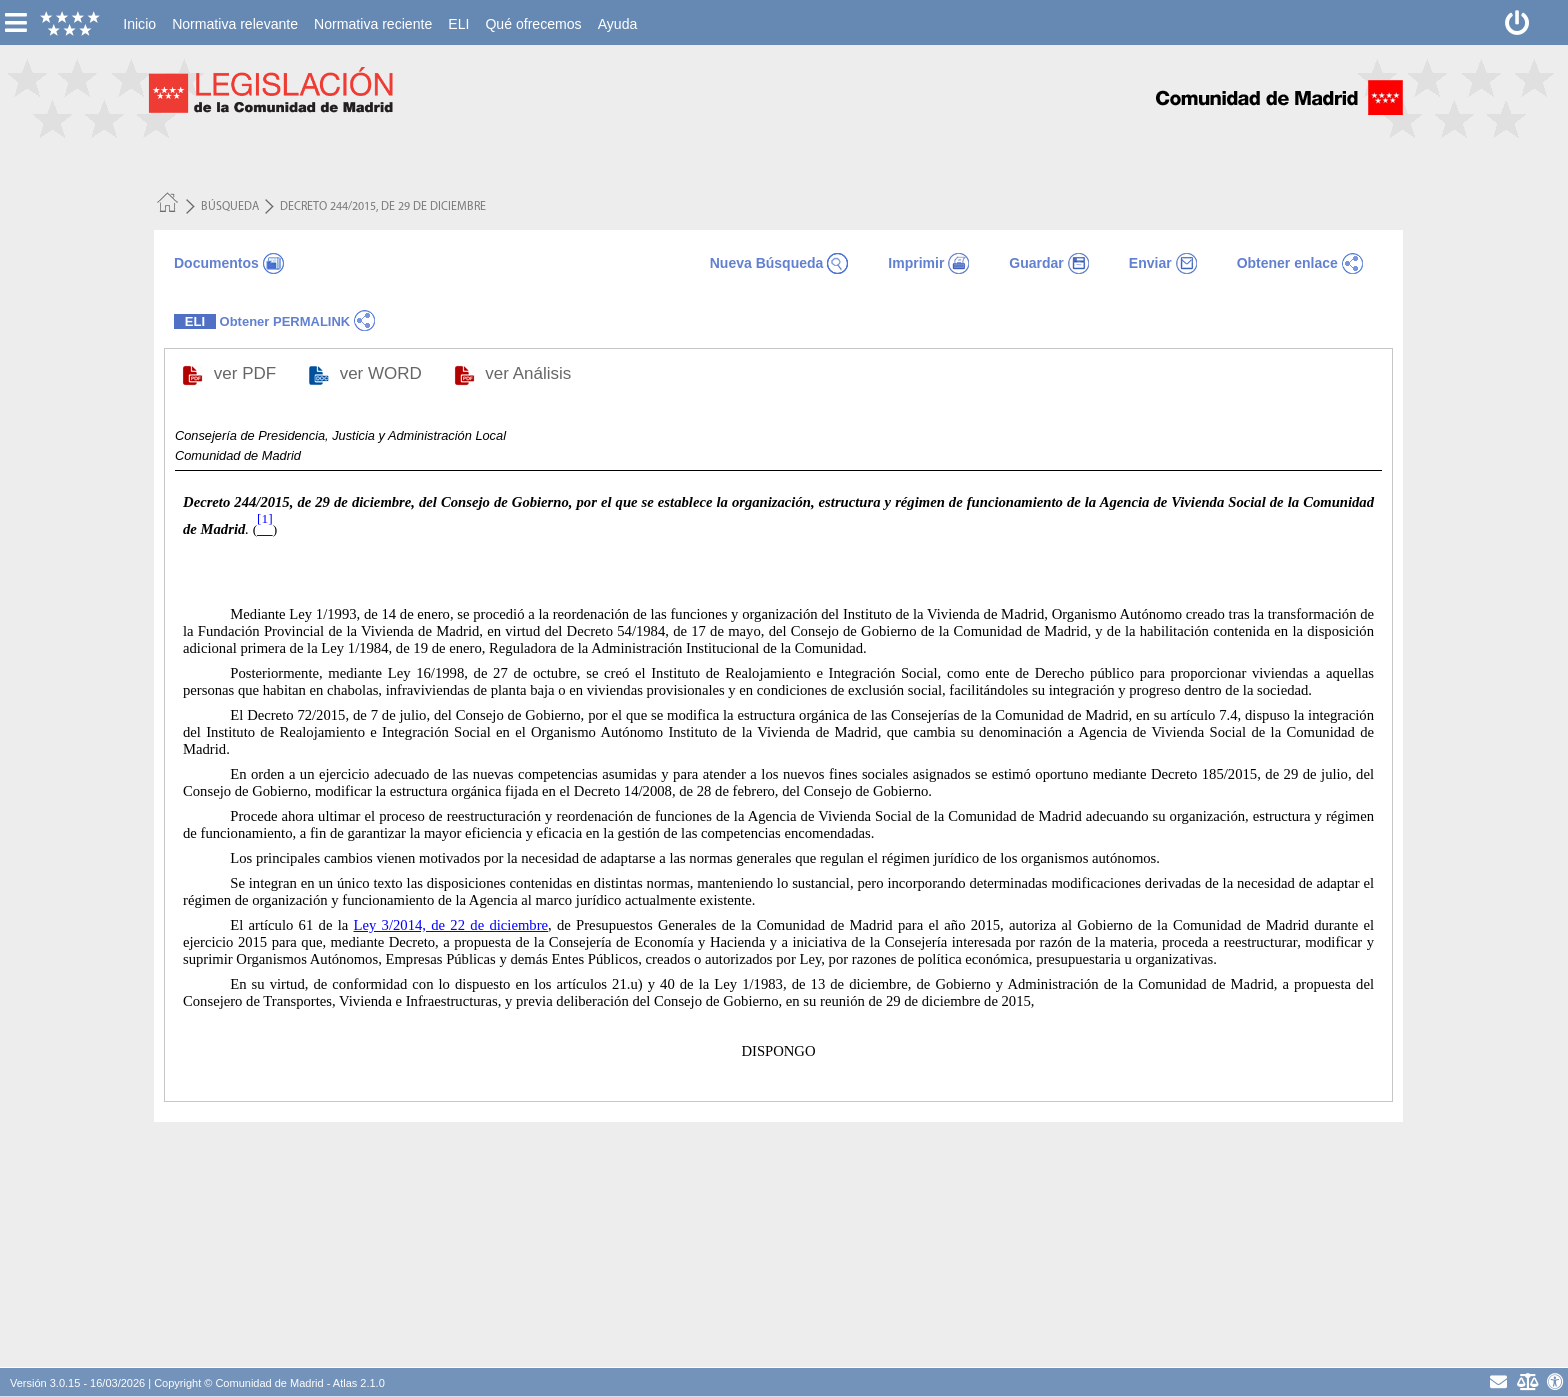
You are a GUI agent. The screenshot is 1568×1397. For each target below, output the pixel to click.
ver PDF (247, 373)
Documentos (216, 263)
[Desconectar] (1517, 22)
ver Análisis (530, 373)
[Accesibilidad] (1555, 1381)
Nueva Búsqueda (767, 263)
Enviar (1150, 263)
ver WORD (383, 373)
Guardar (1036, 263)
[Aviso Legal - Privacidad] (1526, 1381)
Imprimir (916, 263)
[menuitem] (139, 24)
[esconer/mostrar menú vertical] (15, 22)
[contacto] (1498, 1381)
